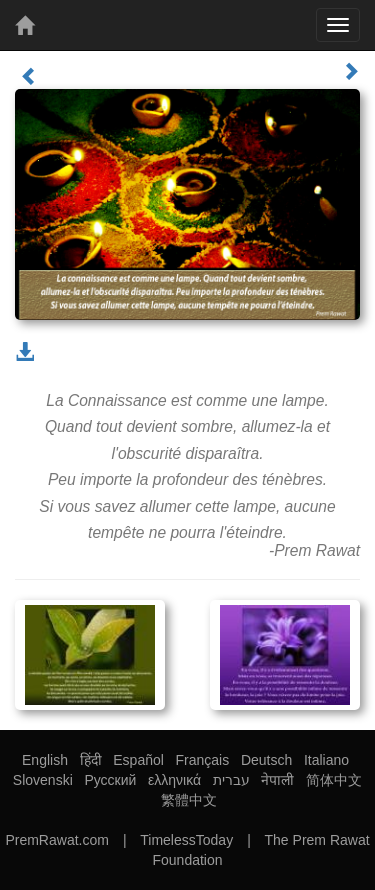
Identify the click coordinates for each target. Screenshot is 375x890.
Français (203, 760)
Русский (110, 780)
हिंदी (91, 760)
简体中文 (334, 780)
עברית (231, 780)
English (45, 760)
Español (138, 760)
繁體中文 (189, 800)
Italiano (326, 760)
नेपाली (277, 780)
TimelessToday (186, 840)
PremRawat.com (56, 840)
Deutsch (266, 760)
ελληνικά (174, 780)
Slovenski (43, 780)
